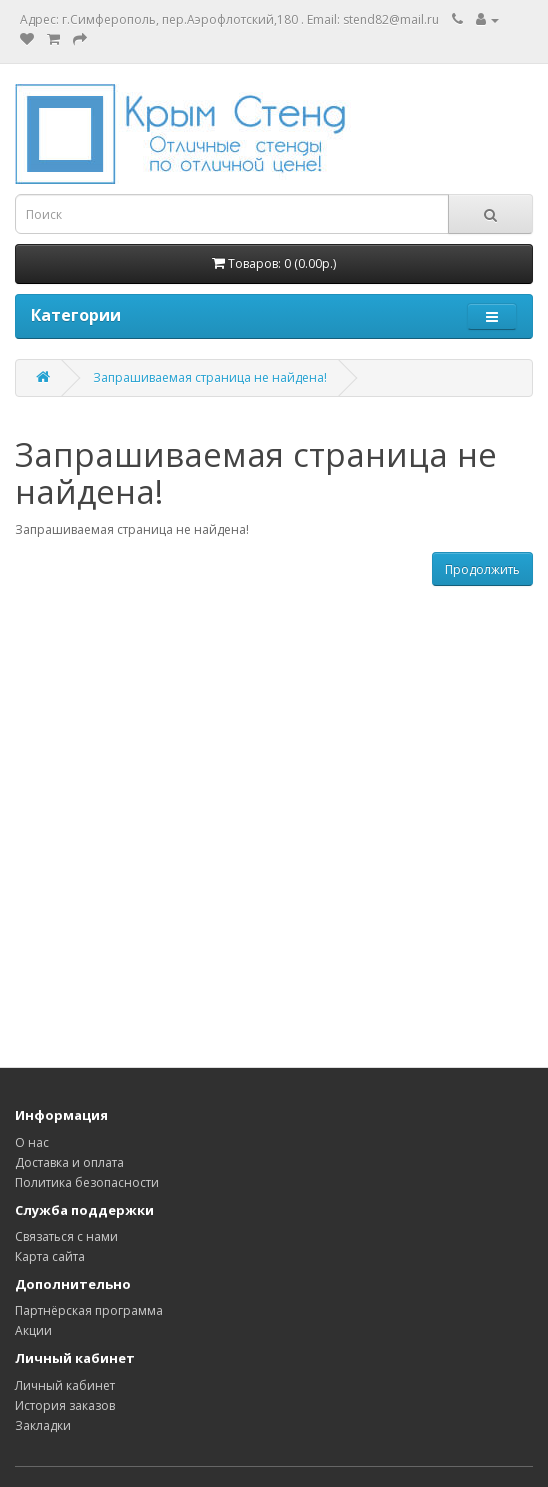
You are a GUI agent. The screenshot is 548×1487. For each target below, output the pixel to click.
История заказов (65, 1405)
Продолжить (482, 569)
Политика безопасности (87, 1182)
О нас (32, 1142)
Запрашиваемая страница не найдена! (210, 377)
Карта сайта (50, 1256)
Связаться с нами (66, 1236)
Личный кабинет (65, 1385)
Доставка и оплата (69, 1162)
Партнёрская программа (89, 1310)
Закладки (43, 1425)
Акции (33, 1330)
